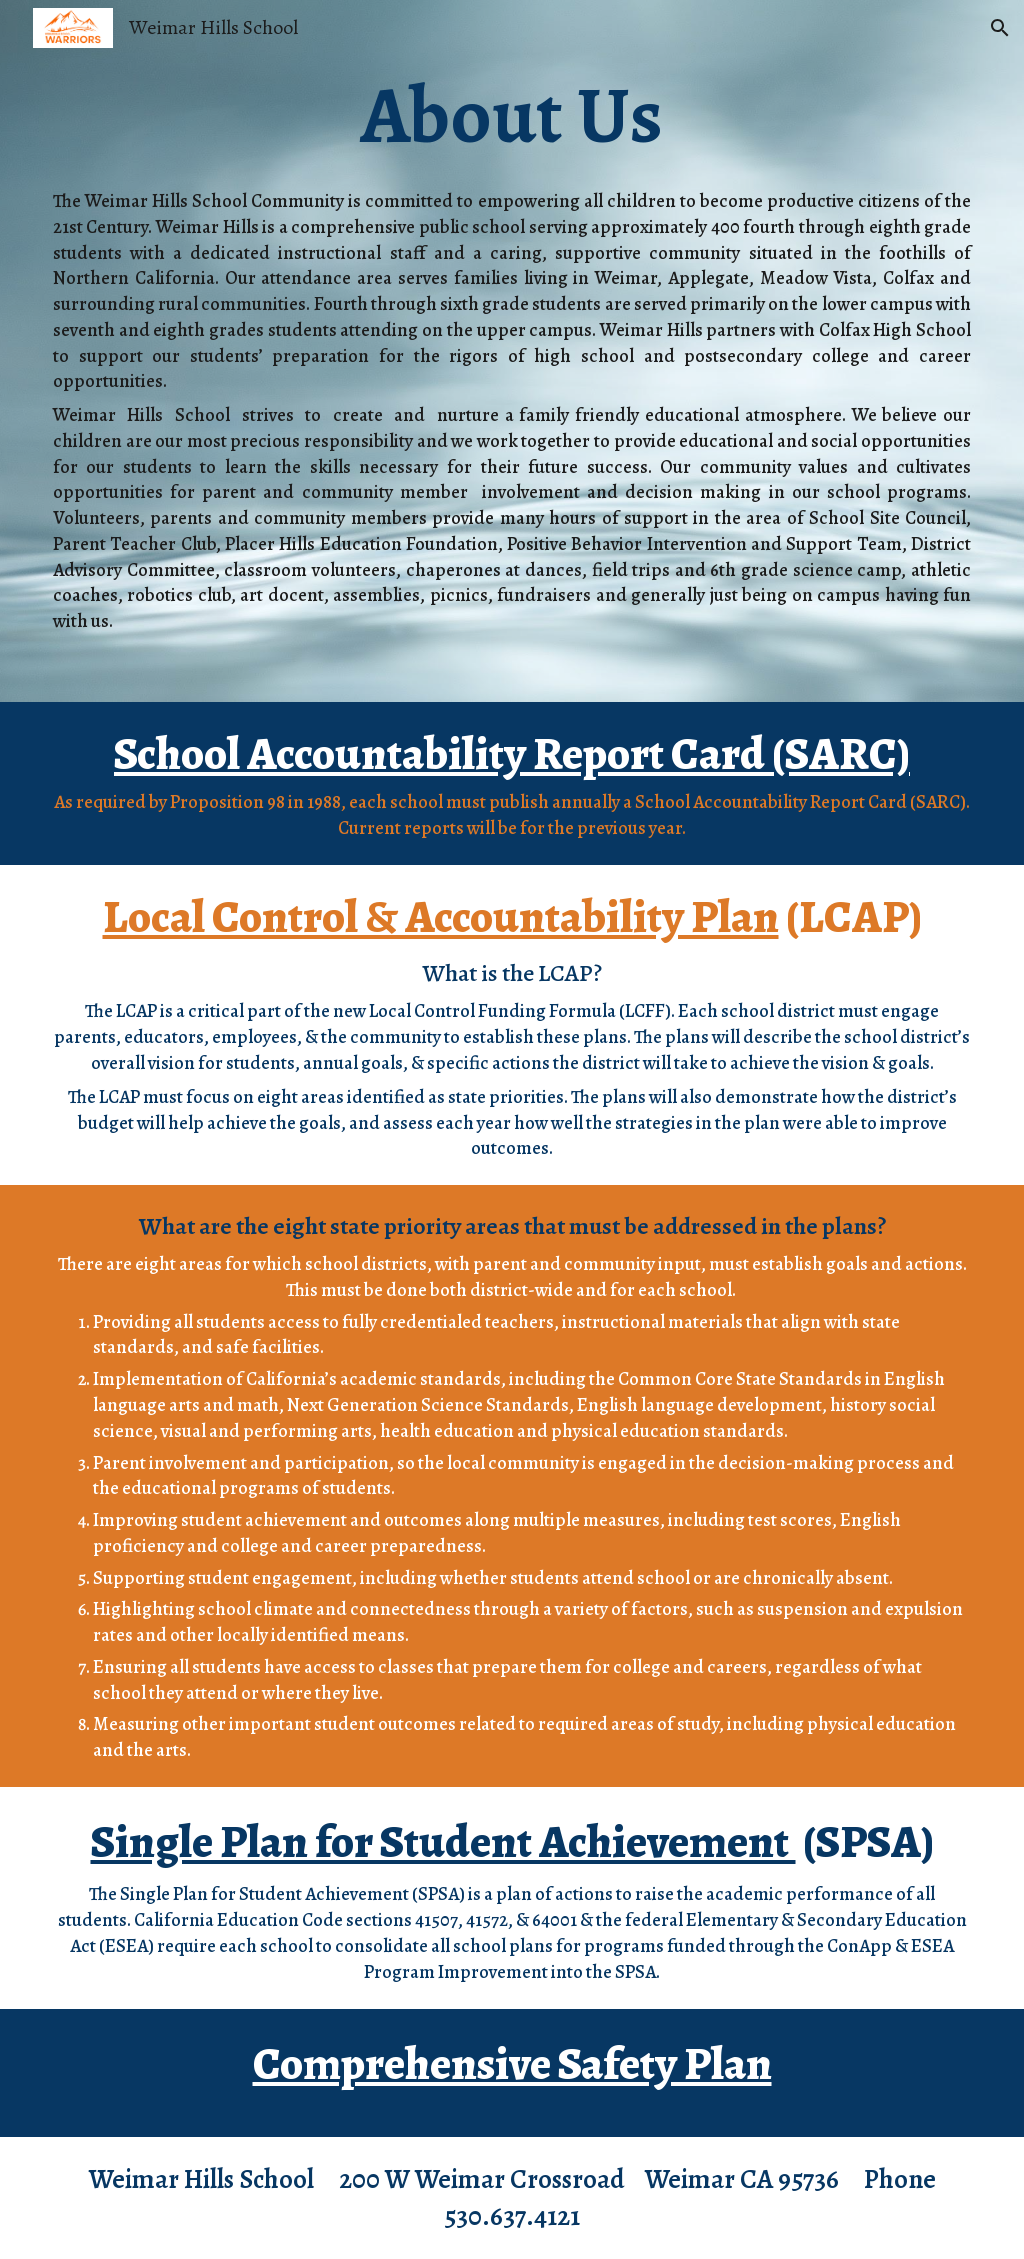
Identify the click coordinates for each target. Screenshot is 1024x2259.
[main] (512, 116)
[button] (1000, 28)
